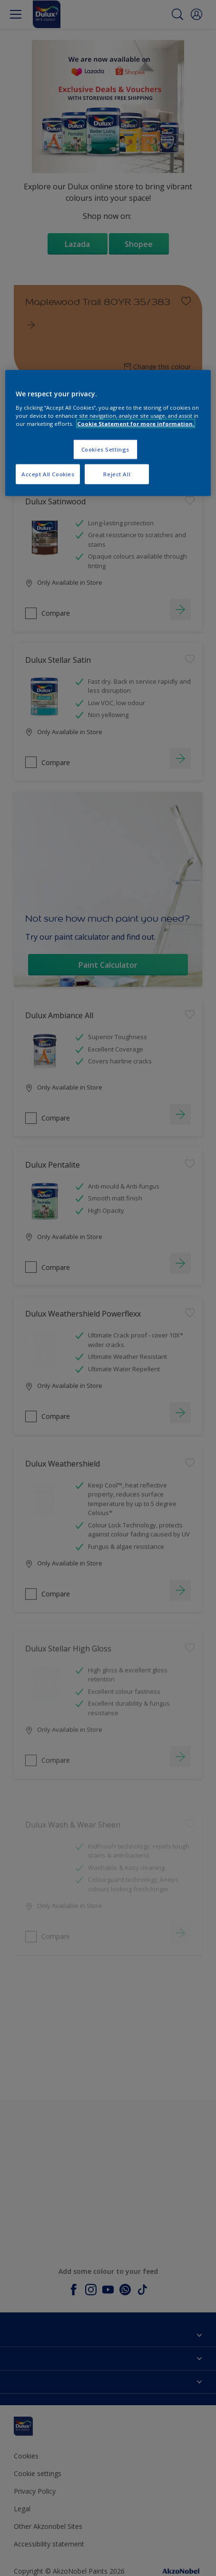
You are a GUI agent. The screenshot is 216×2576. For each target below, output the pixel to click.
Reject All (116, 473)
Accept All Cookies (47, 473)
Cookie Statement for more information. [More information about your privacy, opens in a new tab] (135, 423)
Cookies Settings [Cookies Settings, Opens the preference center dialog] (105, 448)
